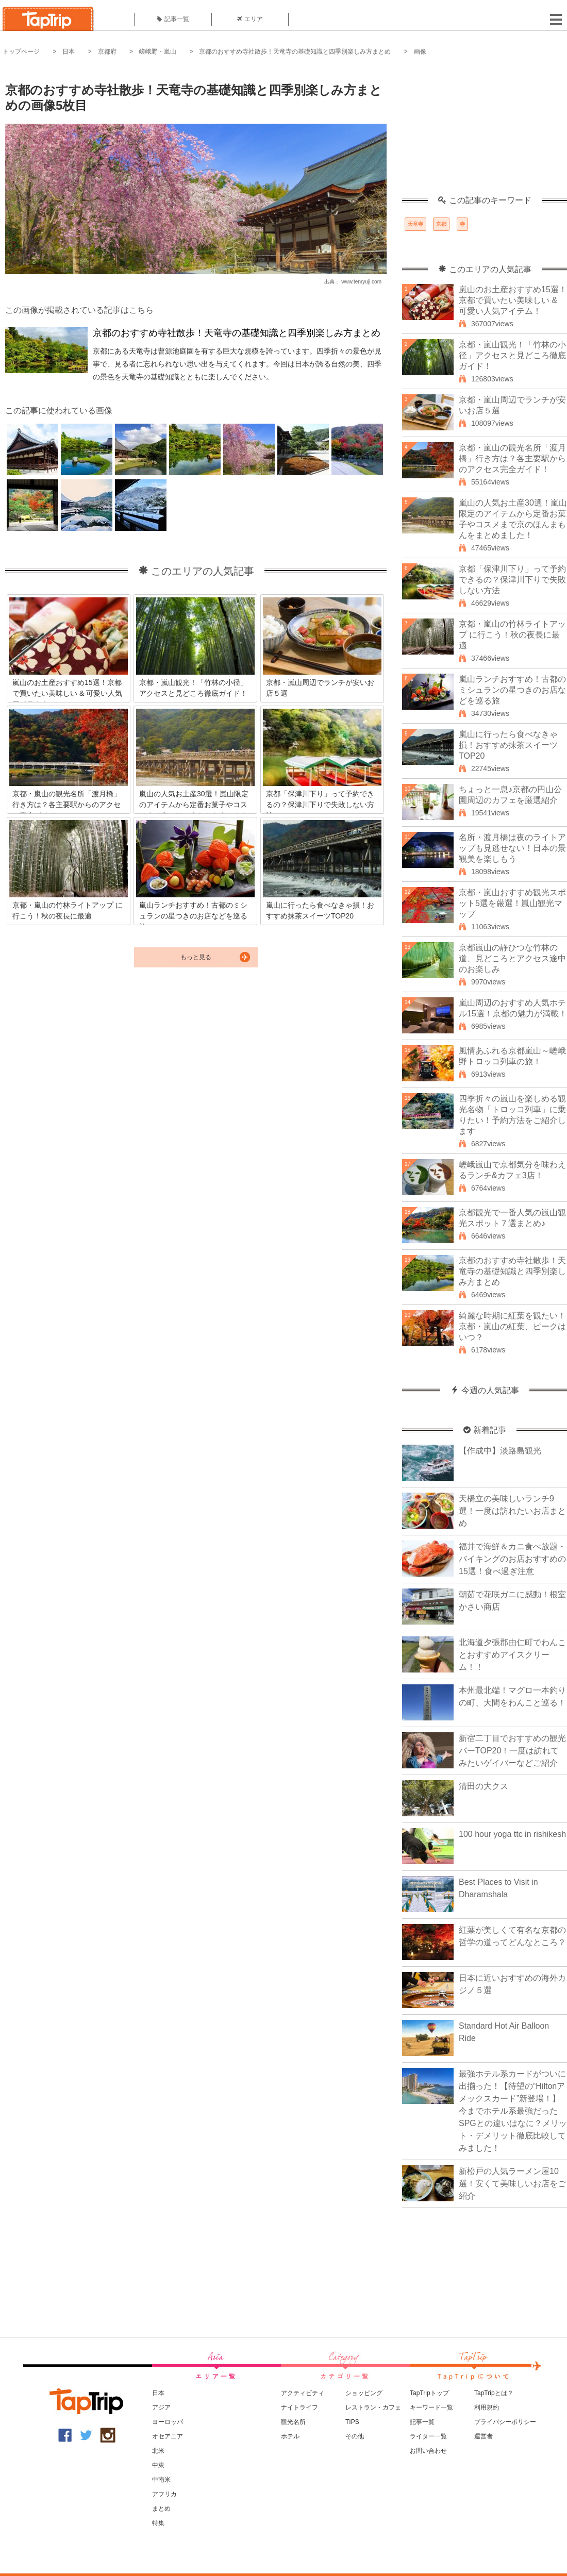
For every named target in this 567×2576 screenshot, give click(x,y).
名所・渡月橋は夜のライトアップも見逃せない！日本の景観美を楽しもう (512, 848)
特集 (158, 2523)
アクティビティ (302, 2393)
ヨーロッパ (167, 2422)
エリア (250, 19)
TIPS (352, 2422)
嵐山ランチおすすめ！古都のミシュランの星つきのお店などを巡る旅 (512, 690)
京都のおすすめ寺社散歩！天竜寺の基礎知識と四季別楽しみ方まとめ (295, 51)
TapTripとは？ (493, 2393)
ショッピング (363, 2393)
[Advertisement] (484, 131)
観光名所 (293, 2422)
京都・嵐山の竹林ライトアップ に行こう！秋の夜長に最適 (512, 635)
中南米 (161, 2479)
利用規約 (486, 2407)
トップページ (21, 51)
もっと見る (195, 957)
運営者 (483, 2436)
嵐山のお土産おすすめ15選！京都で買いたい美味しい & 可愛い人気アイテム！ (513, 300)
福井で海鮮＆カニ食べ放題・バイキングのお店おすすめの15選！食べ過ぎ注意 (512, 1559)
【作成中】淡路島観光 (500, 1450)
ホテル (290, 2436)
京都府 (107, 51)
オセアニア (167, 2436)
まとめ (161, 2508)
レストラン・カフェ (373, 2407)
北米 (158, 2450)
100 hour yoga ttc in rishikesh (512, 1834)
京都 (441, 224)
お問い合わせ (428, 2450)
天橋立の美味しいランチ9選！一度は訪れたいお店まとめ (512, 1511)
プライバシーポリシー (505, 2422)
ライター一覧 (428, 2436)
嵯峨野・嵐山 (157, 51)
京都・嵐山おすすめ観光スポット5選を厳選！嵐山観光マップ (512, 903)
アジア (161, 2407)
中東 (158, 2465)
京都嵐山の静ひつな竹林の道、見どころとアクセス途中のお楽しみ (512, 958)
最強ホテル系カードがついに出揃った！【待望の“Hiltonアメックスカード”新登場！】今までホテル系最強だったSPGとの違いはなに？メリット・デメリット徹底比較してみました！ (513, 2110)
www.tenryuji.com (361, 282)
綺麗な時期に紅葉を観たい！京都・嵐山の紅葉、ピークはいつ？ (512, 1326)
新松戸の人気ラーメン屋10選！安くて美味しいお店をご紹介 (512, 2183)
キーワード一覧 (431, 2407)
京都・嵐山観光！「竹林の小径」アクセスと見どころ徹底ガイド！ (512, 355)
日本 (68, 51)
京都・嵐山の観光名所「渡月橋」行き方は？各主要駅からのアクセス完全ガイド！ (512, 458)
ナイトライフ (299, 2407)
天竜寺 (415, 224)
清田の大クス (483, 1786)
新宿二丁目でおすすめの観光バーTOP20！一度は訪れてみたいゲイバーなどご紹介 (512, 1750)
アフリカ (164, 2494)
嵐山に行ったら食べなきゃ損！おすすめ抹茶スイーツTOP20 (508, 745)
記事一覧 (173, 19)
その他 (354, 2436)
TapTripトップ (429, 2393)
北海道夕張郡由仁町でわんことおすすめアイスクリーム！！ (512, 1654)
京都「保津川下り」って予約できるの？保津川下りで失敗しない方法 (512, 579)
